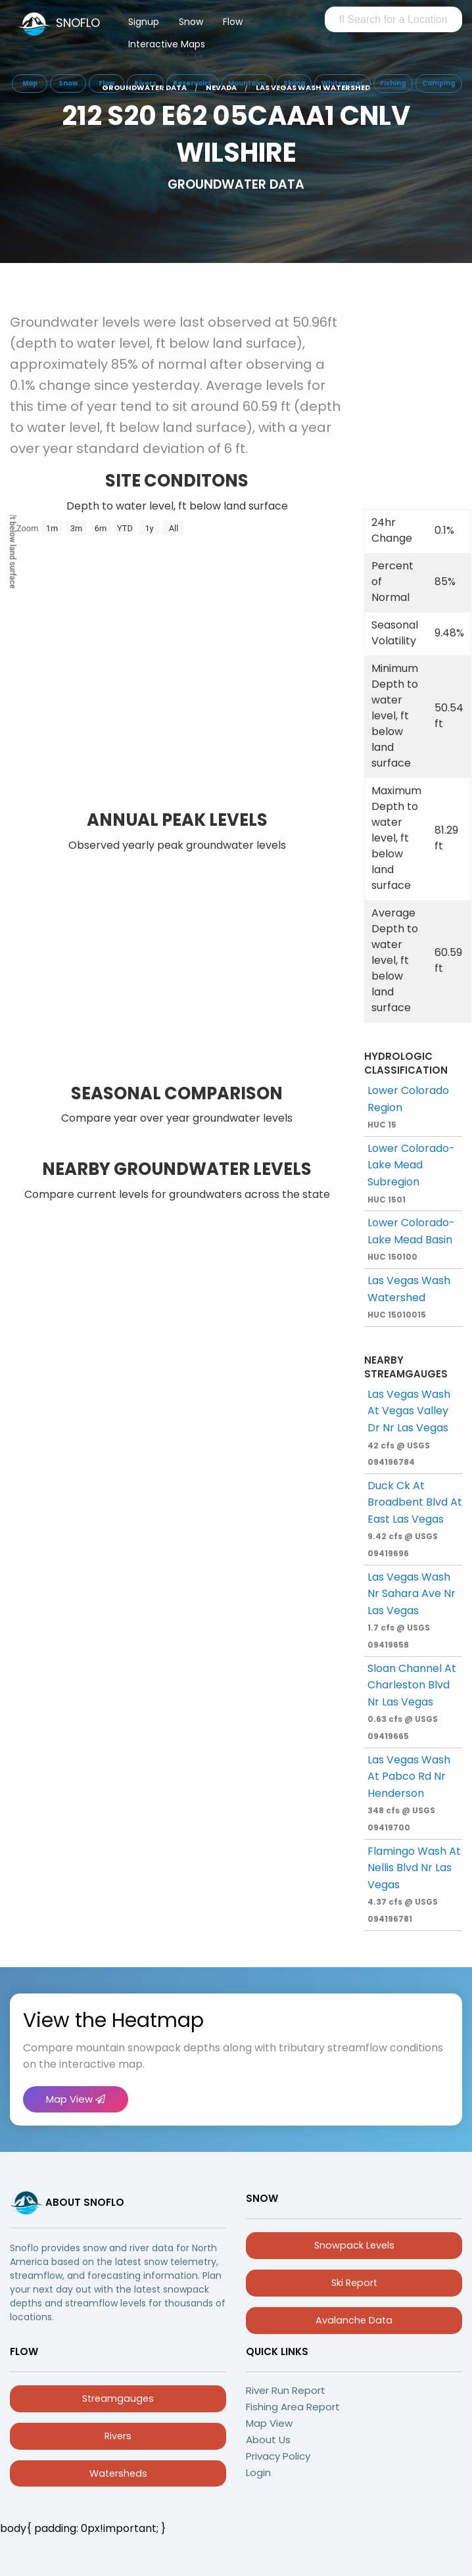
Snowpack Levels (354, 2245)
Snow (191, 21)
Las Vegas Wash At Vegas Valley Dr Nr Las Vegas (408, 1427)
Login (258, 2472)
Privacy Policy (278, 2456)
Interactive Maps (166, 44)
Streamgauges (118, 2398)
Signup (143, 21)
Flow (233, 21)
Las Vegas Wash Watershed (408, 1296)
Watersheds (118, 2473)
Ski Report (354, 2282)
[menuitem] (143, 24)
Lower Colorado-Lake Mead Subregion (411, 1173)
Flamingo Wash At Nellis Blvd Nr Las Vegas (414, 1884)
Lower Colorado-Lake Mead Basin (411, 1238)
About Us (268, 2440)
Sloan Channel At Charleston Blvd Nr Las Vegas (411, 1701)
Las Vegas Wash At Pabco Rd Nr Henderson (408, 1792)
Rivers (118, 2436)
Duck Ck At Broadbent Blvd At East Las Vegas (414, 1518)
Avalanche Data (354, 2320)
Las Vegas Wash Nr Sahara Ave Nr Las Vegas (411, 1609)
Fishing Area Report (293, 2407)
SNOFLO (78, 22)
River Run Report (285, 2390)
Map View (75, 2099)
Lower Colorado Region (408, 1106)
